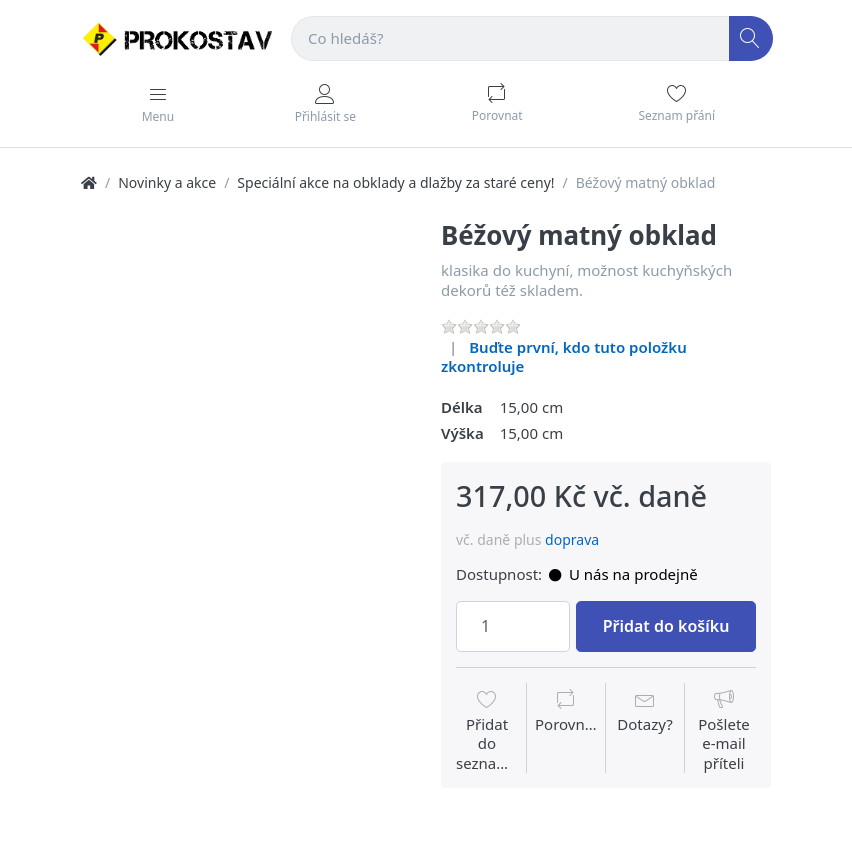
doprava (572, 539)
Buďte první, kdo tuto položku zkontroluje (564, 357)
